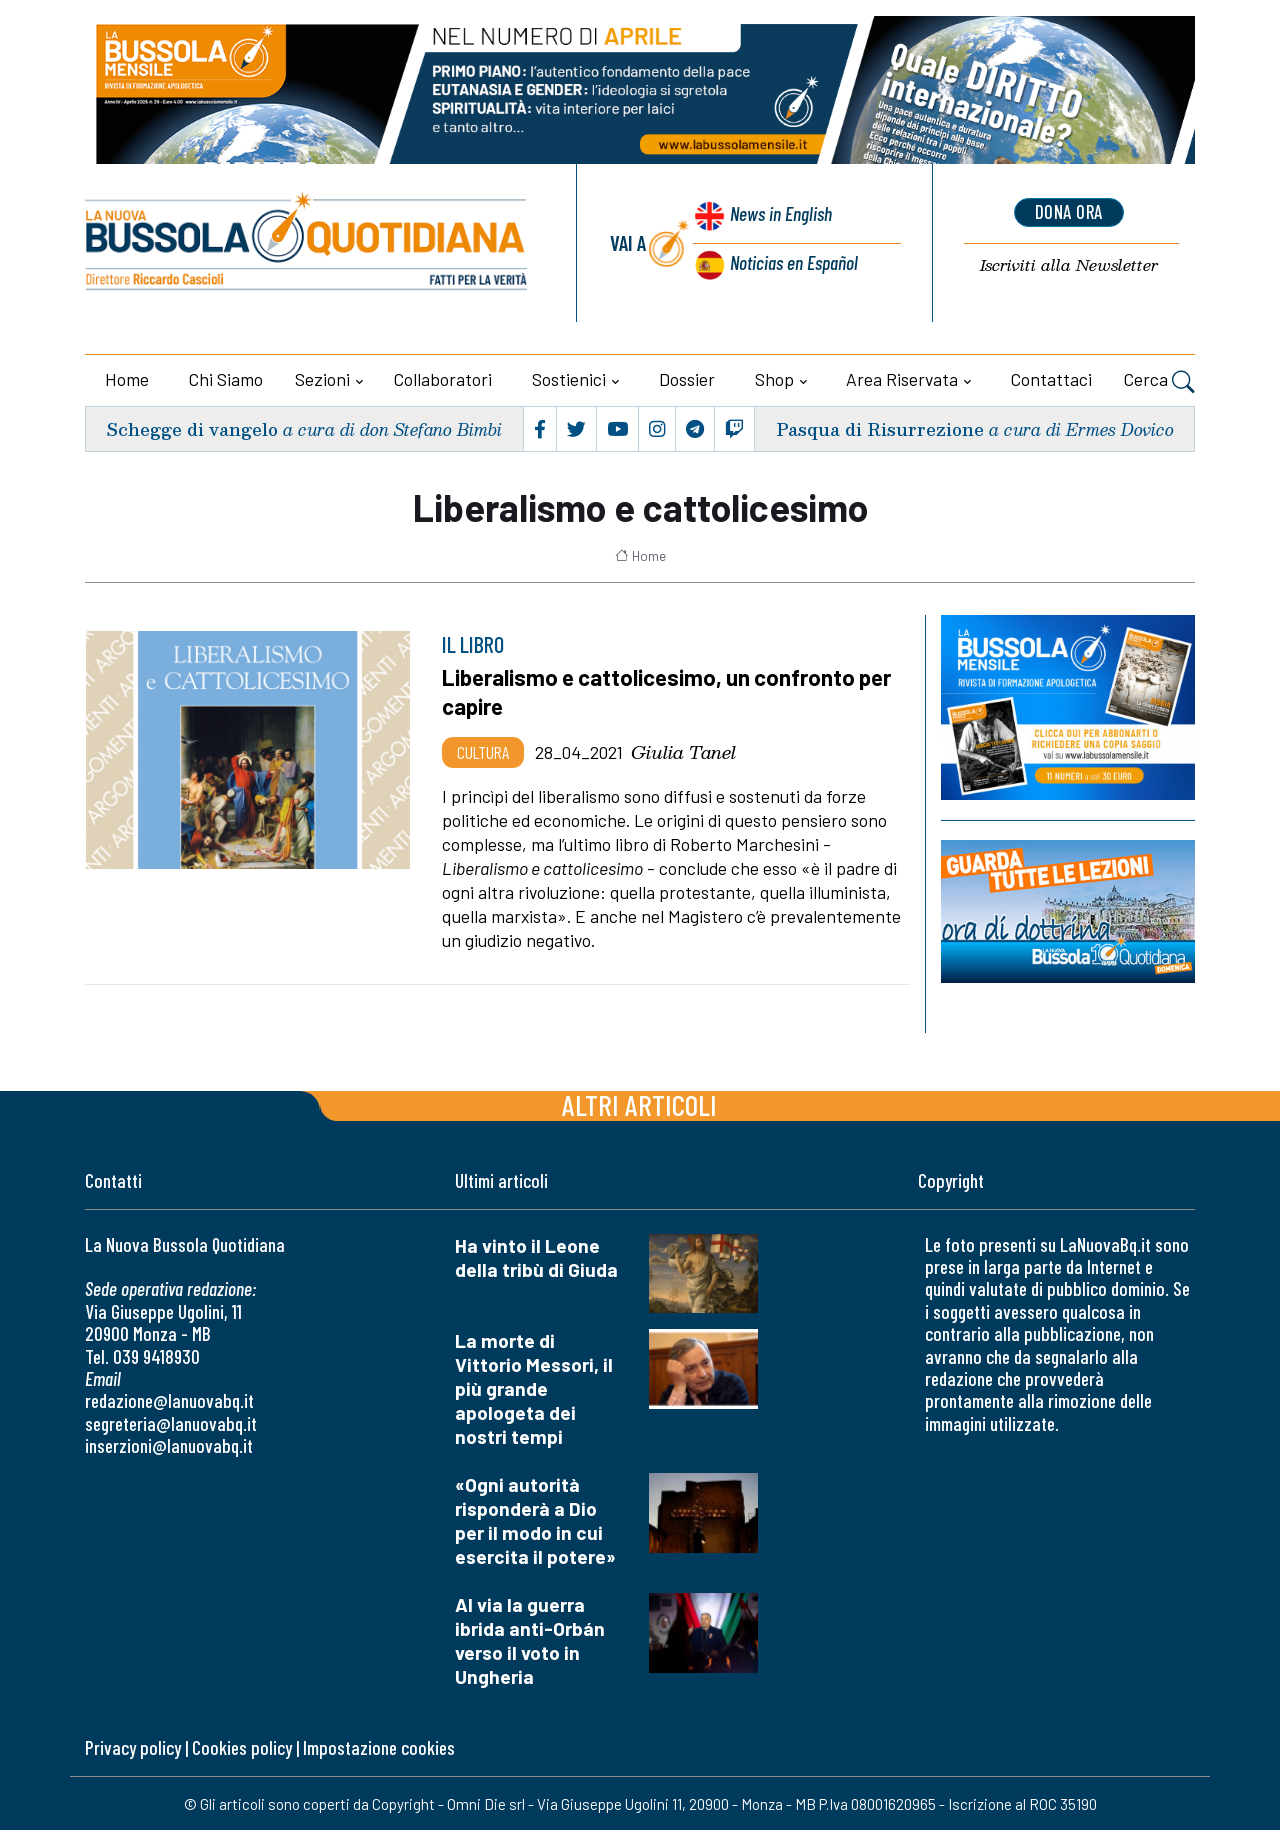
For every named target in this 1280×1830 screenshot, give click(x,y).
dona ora (1069, 213)
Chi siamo (226, 379)
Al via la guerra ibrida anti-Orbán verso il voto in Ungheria (530, 1639)
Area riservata (902, 379)
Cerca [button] (1159, 382)
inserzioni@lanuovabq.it (169, 1444)
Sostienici (569, 379)
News (778, 217)
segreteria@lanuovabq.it (171, 1421)
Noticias (793, 263)
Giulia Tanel (683, 750)
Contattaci (1051, 379)
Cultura (483, 750)
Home (127, 379)
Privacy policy (133, 1746)
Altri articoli (639, 1102)
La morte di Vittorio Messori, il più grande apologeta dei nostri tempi (534, 1387)
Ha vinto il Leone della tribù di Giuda (536, 1255)
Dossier (687, 379)
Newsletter (1068, 266)
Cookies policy (242, 1746)
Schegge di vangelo (193, 428)
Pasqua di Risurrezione (879, 428)
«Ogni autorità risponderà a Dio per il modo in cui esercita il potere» (535, 1519)
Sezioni (322, 379)
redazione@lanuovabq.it (169, 1399)
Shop (774, 379)
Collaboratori (443, 379)
